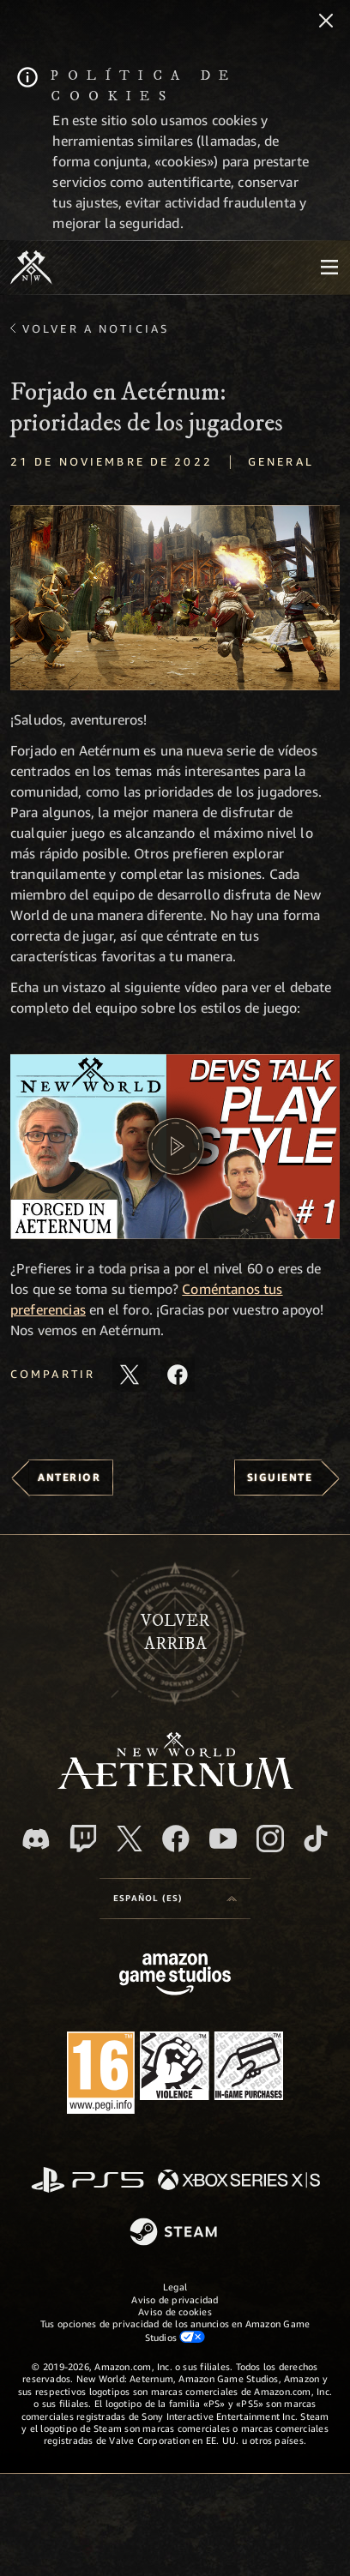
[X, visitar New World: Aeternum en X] (129, 1838)
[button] (175, 597)
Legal (175, 2286)
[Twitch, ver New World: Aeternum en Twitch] (83, 1838)
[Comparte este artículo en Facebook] (177, 1374)
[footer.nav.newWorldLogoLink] (175, 1784)
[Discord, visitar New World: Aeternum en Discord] (36, 1839)
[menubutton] (329, 267)
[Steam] (175, 2233)
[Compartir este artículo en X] (129, 1374)
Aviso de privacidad (174, 2299)
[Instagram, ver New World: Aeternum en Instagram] (270, 1838)
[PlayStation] (87, 2181)
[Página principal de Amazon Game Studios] (175, 1976)
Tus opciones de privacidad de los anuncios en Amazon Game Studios (175, 2330)
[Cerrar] (326, 22)
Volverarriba (175, 1632)
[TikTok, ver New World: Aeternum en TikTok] (316, 1838)
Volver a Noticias (95, 328)
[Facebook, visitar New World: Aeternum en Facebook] (176, 1838)
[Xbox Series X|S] (239, 2181)
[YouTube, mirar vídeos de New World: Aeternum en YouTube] (223, 1838)
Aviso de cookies (175, 2311)
